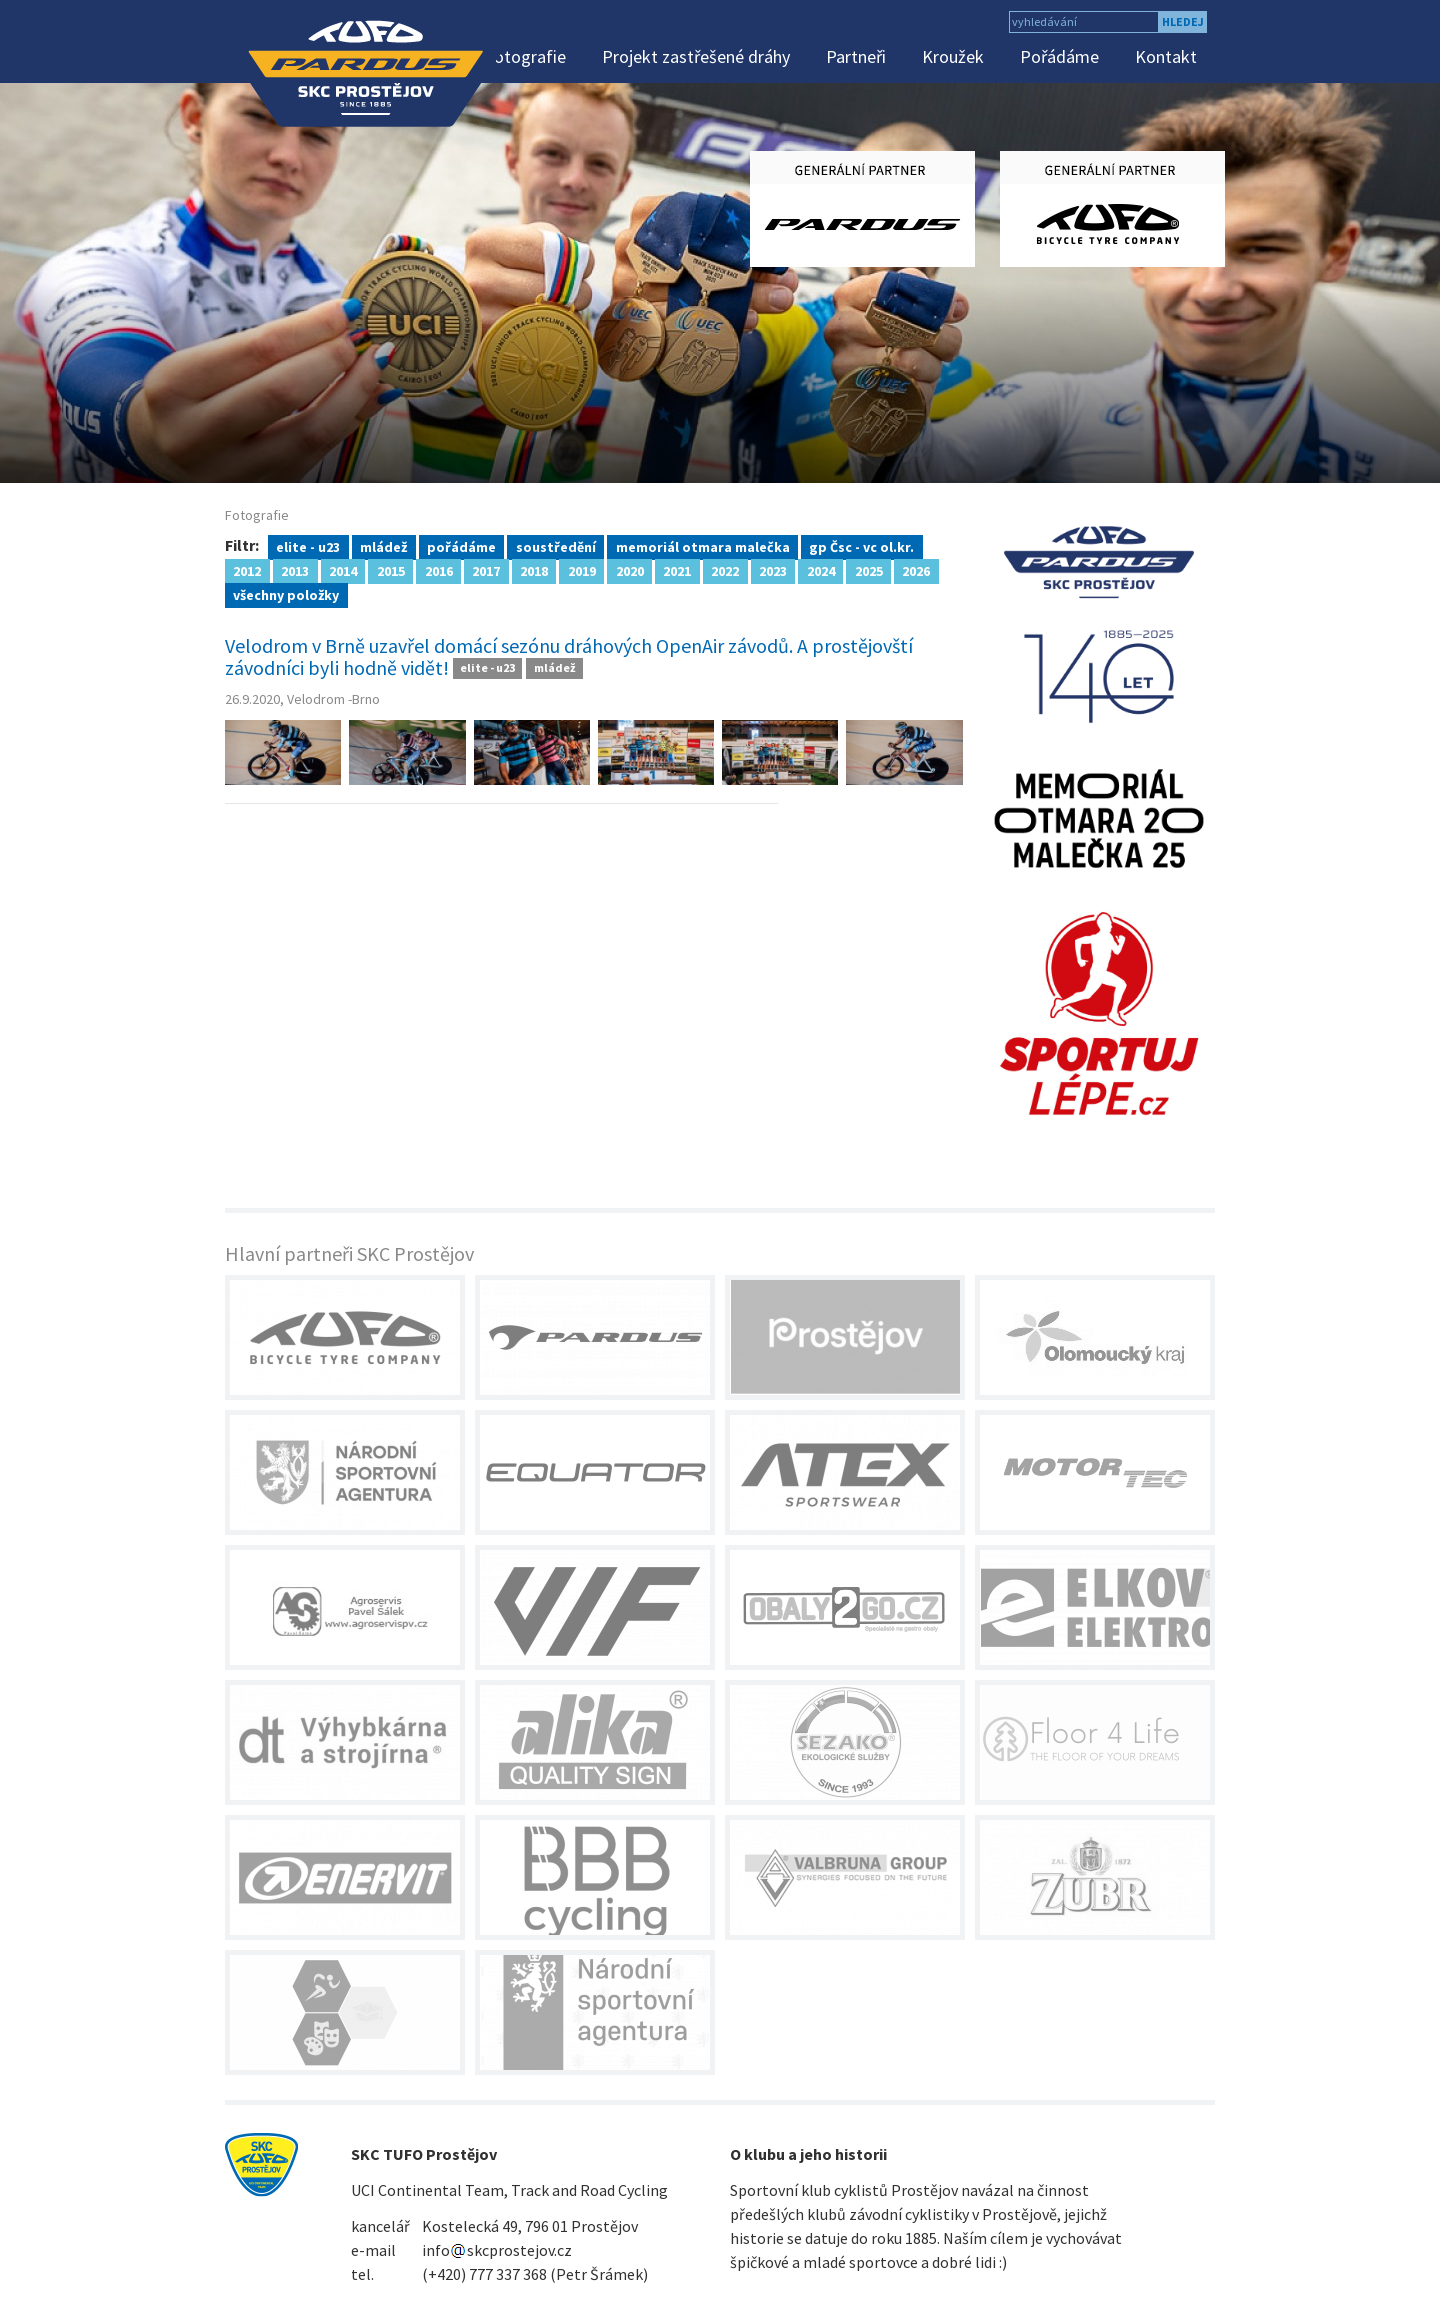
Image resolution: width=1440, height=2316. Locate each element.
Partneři (856, 56)
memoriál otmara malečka (703, 546)
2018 (534, 570)
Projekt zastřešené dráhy (696, 56)
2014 (343, 570)
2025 (869, 570)
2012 (247, 570)
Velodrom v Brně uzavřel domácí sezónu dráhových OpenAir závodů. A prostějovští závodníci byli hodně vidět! (569, 656)
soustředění (556, 546)
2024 (821, 570)
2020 (630, 570)
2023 (773, 570)
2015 (391, 570)
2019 (582, 570)
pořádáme (461, 546)
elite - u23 (308, 546)
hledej (1183, 21)
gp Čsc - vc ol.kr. (861, 546)
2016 (439, 570)
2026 (916, 570)
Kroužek (953, 56)
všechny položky (286, 594)
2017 (486, 570)
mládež (383, 546)
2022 (725, 570)
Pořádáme (1059, 56)
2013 (295, 570)
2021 (677, 570)
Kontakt (1166, 56)
